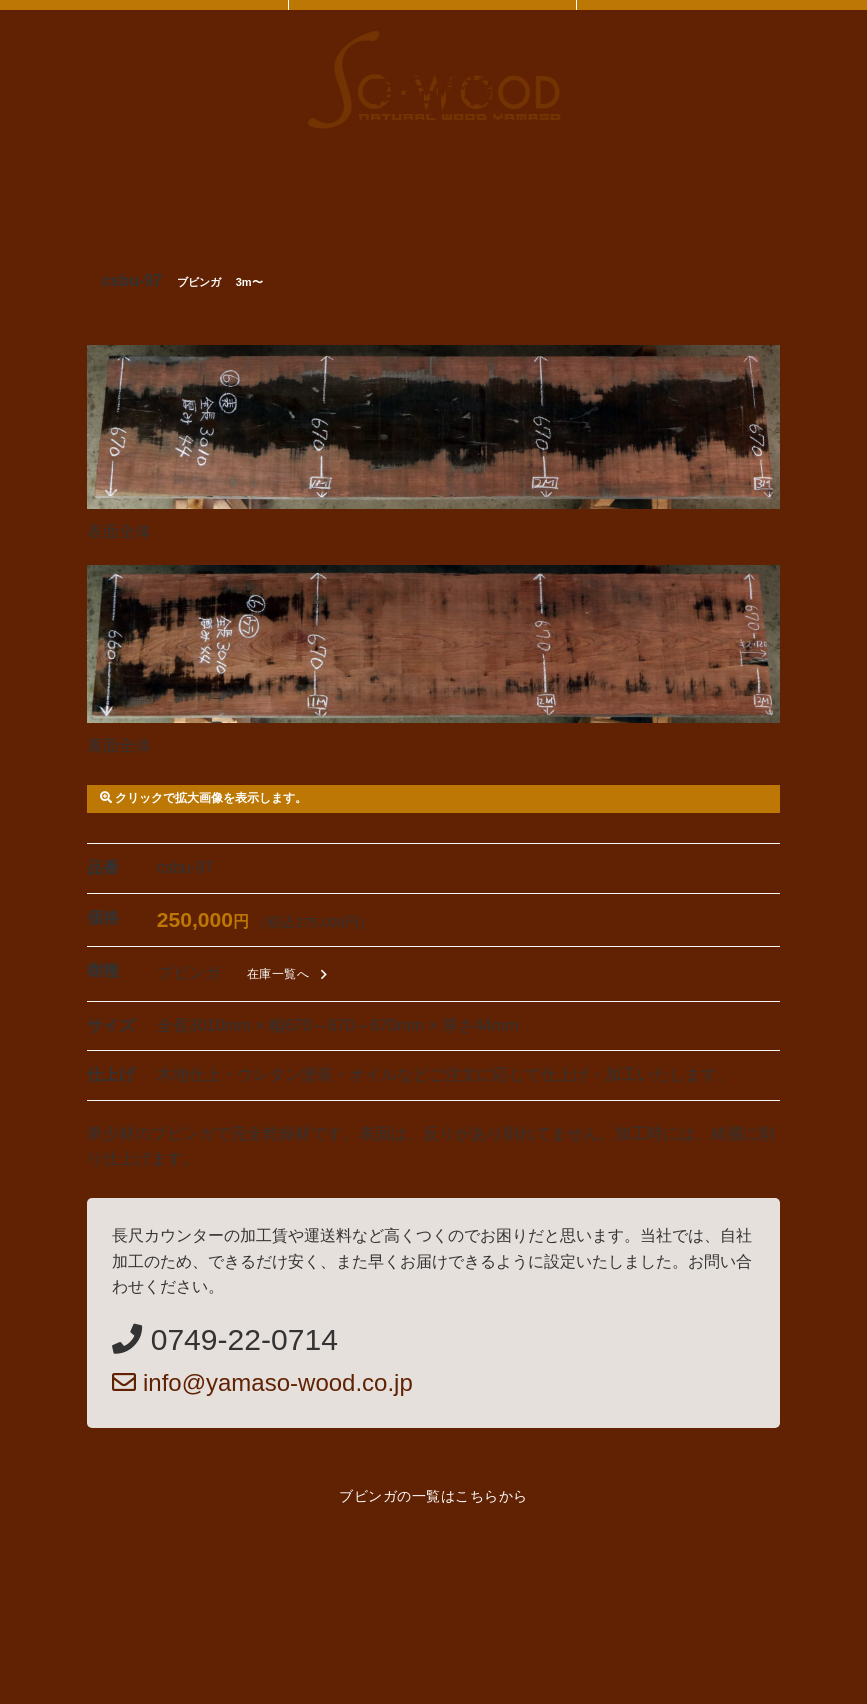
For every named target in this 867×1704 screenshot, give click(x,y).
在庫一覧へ (290, 974)
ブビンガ (199, 282)
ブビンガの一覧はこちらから (433, 1496)
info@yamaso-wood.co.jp (262, 1382)
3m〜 (249, 282)
